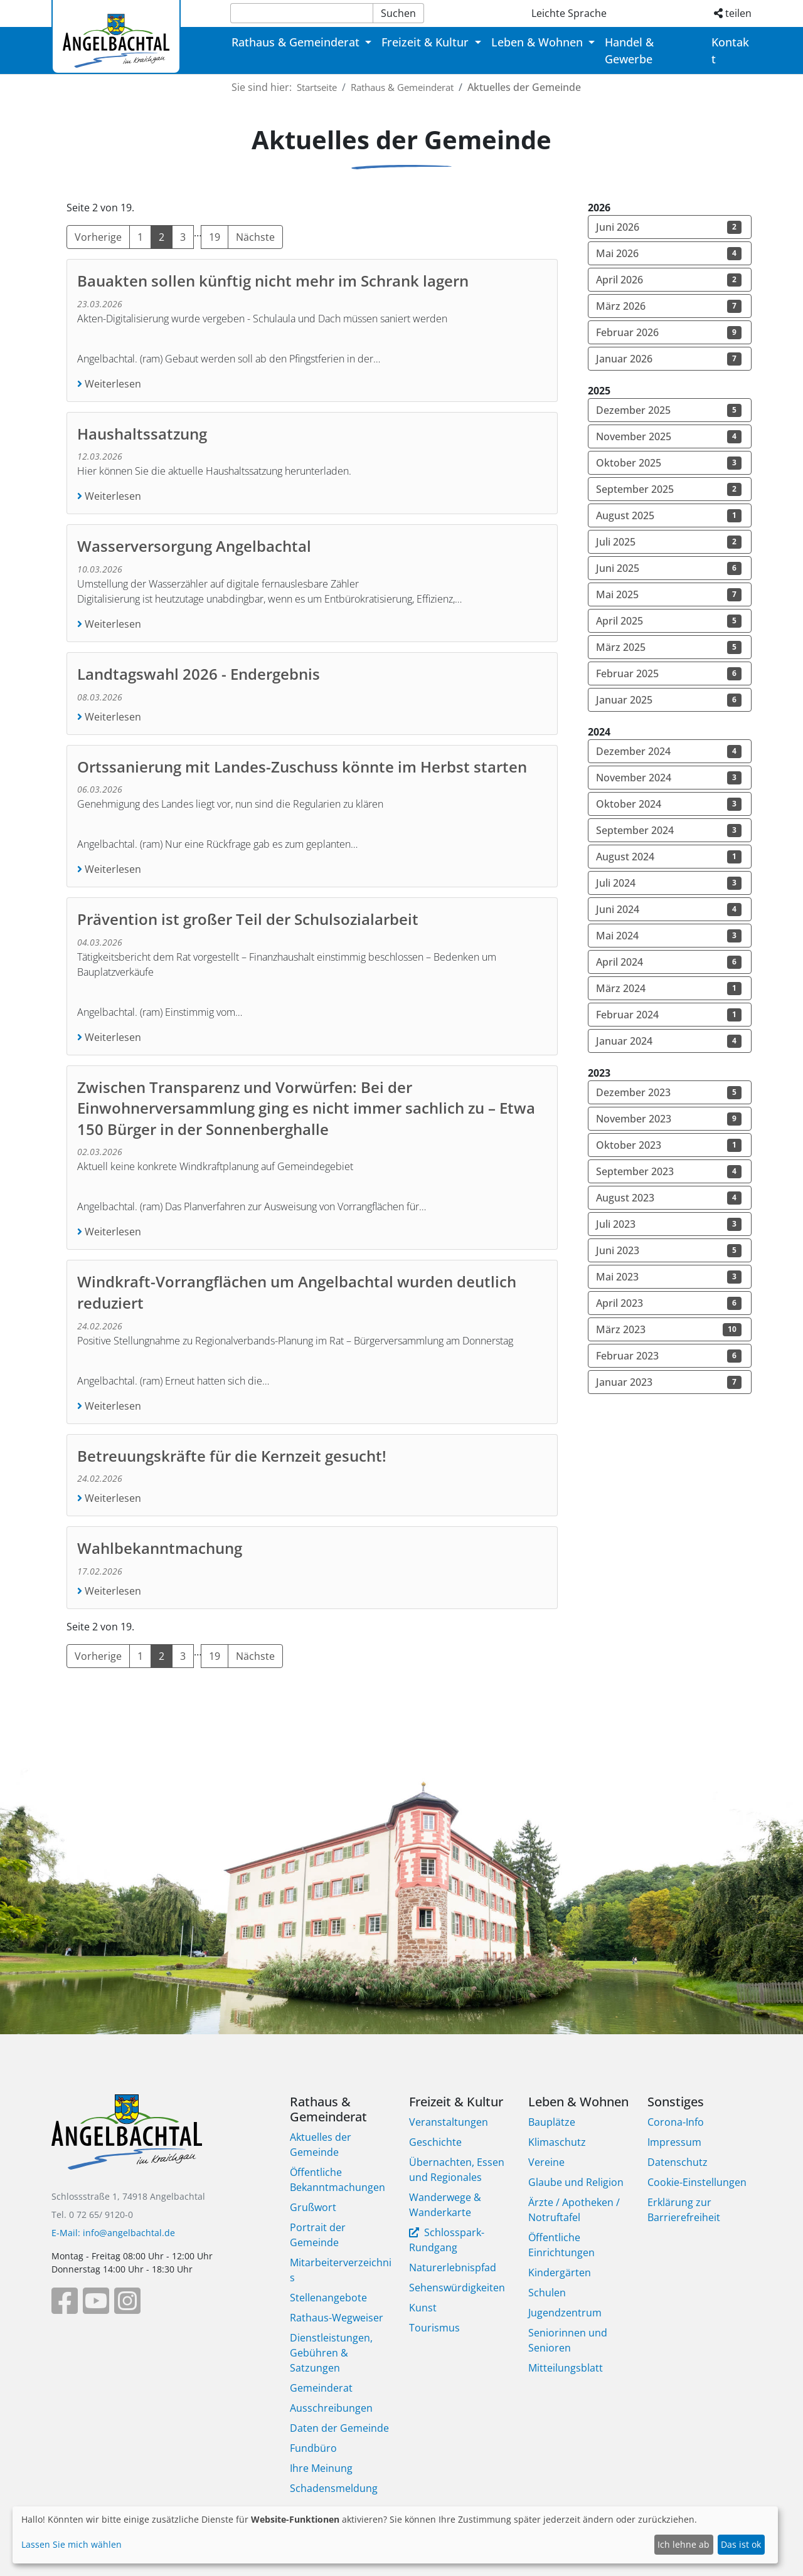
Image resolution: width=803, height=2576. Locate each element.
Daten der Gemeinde (339, 2428)
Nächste (255, 237)
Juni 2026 (669, 227)
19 (214, 237)
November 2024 (669, 777)
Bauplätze (551, 2122)
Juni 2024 (669, 909)
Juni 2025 (669, 568)
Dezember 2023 (669, 1092)
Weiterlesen (111, 384)
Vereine (546, 2162)
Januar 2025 (669, 700)
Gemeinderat (321, 2388)
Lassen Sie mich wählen (71, 2544)
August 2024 (669, 856)
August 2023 (669, 1198)
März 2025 (669, 647)
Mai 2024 (669, 935)
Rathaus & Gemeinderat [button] (297, 42)
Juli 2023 (669, 1224)
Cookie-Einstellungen (697, 2182)
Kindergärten (559, 2272)
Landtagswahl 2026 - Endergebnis (198, 673)
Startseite (320, 87)
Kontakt (730, 50)
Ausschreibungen (331, 2408)
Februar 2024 (669, 1014)
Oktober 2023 (669, 1145)
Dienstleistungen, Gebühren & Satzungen (331, 2353)
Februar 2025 (669, 673)
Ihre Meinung (321, 2468)
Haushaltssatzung (142, 433)
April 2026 (669, 280)
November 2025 (669, 436)
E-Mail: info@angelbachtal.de (113, 2233)
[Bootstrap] (126, 2141)
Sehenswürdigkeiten (457, 2287)
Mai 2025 (669, 594)
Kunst (423, 2308)
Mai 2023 (669, 1277)
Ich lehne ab (683, 2544)
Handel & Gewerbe (629, 50)
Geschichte (435, 2142)
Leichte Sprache (569, 13)
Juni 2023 (669, 1250)
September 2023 (669, 1171)
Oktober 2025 (669, 463)
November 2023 (669, 1119)
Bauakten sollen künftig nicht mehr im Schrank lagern (273, 280)
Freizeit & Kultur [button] (426, 42)
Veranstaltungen (448, 2122)
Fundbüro (313, 2448)
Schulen (547, 2292)
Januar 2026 (669, 359)
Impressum (674, 2142)
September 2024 (669, 830)
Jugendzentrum (565, 2313)
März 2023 (669, 1329)
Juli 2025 (669, 542)
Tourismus (434, 2328)
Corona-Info (675, 2122)
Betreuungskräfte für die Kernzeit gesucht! (231, 1455)
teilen (733, 13)
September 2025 (669, 489)
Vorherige (98, 237)
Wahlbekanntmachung (159, 1548)
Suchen (398, 13)
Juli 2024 (669, 883)
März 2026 (669, 306)
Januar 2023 (669, 1382)
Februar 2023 (669, 1356)
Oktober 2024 (669, 804)
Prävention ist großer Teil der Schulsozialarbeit (247, 919)
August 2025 (669, 515)
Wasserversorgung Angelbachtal (194, 546)
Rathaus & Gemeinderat (413, 87)
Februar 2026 (669, 332)
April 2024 (669, 962)
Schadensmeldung (334, 2488)
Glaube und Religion (576, 2182)
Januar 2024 (669, 1041)
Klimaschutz (557, 2142)
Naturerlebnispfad (452, 2267)
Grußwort (313, 2207)
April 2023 (669, 1303)
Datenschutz (677, 2162)
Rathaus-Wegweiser (336, 2318)
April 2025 (669, 621)
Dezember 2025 (669, 410)
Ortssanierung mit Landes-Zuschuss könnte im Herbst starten (302, 766)
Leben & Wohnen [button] (538, 42)
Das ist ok (741, 2544)
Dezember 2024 (669, 751)
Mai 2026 (669, 253)
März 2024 (669, 988)
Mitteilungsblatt (565, 2368)
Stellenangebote (328, 2297)
